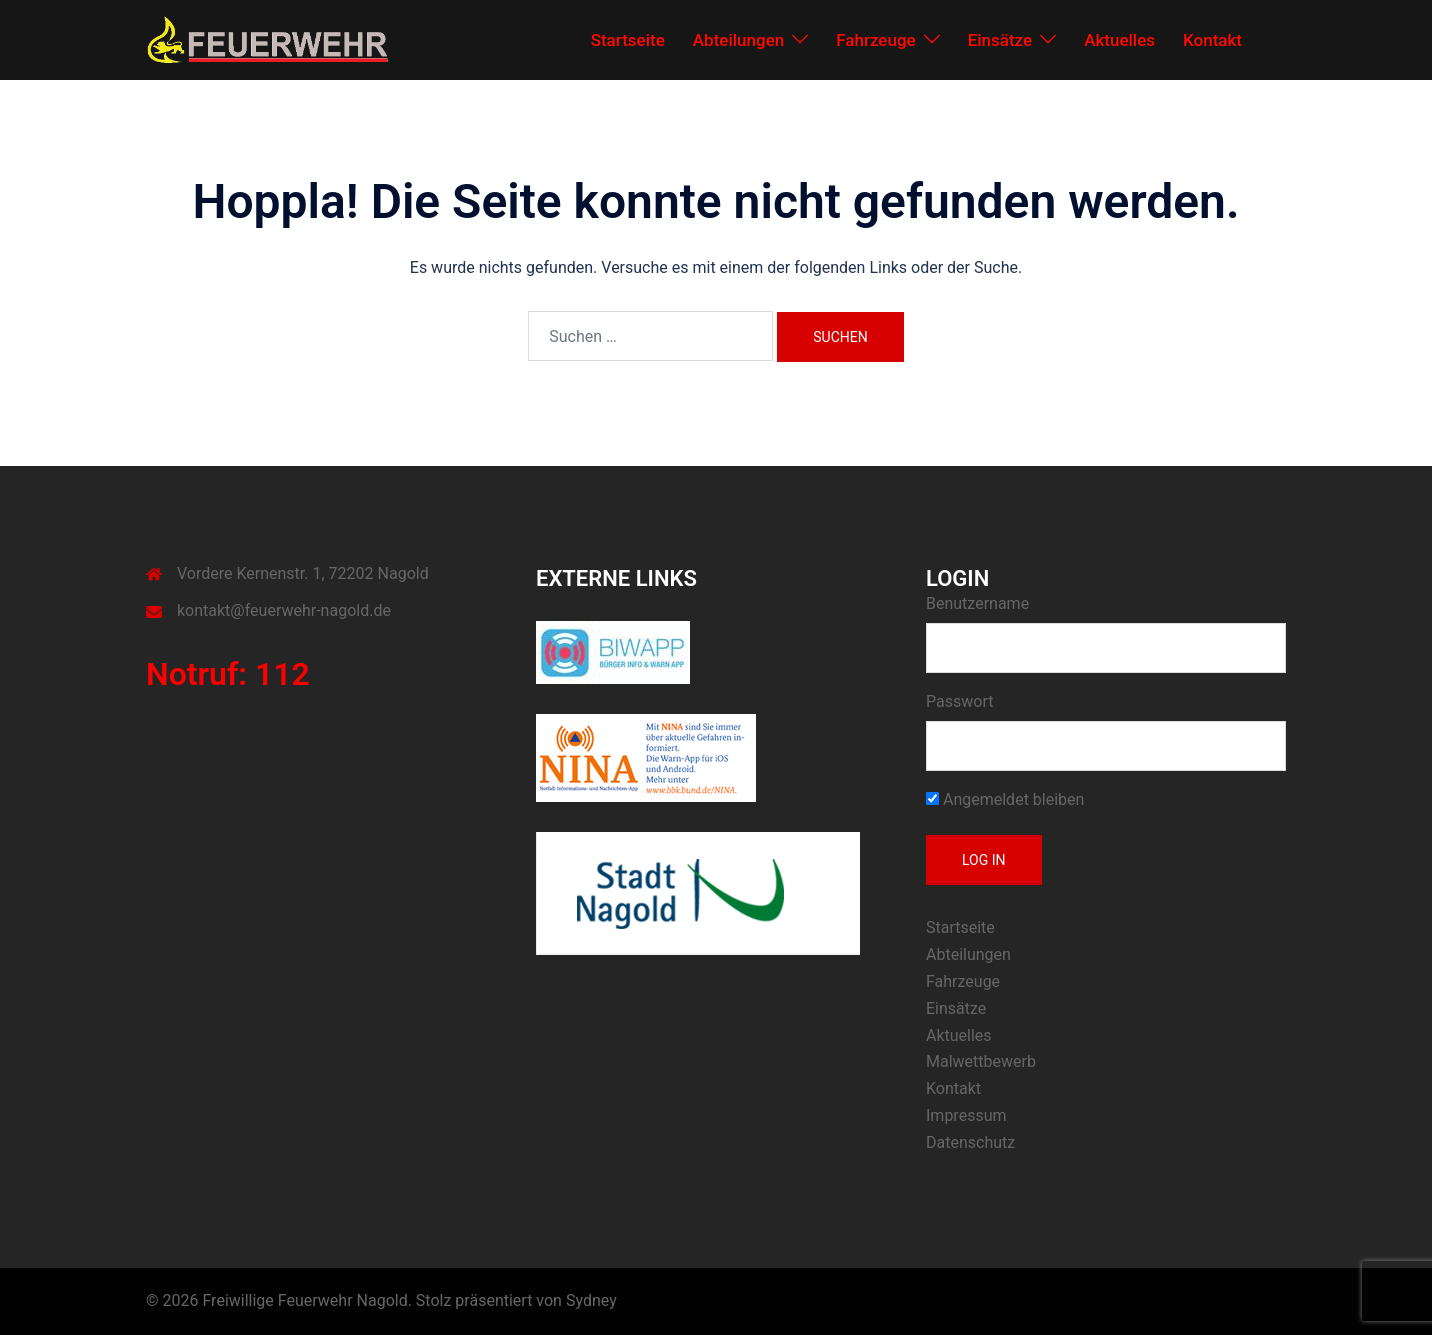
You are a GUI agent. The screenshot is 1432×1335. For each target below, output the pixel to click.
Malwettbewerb (981, 1061)
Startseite (628, 40)
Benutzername (977, 603)
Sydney (591, 1300)
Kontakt (1212, 40)
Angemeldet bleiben (1005, 799)
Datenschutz (970, 1142)
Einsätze (1000, 40)
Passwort (959, 701)
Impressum (966, 1115)
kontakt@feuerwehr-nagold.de (284, 610)
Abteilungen (738, 40)
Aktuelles (1119, 40)
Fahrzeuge (875, 40)
